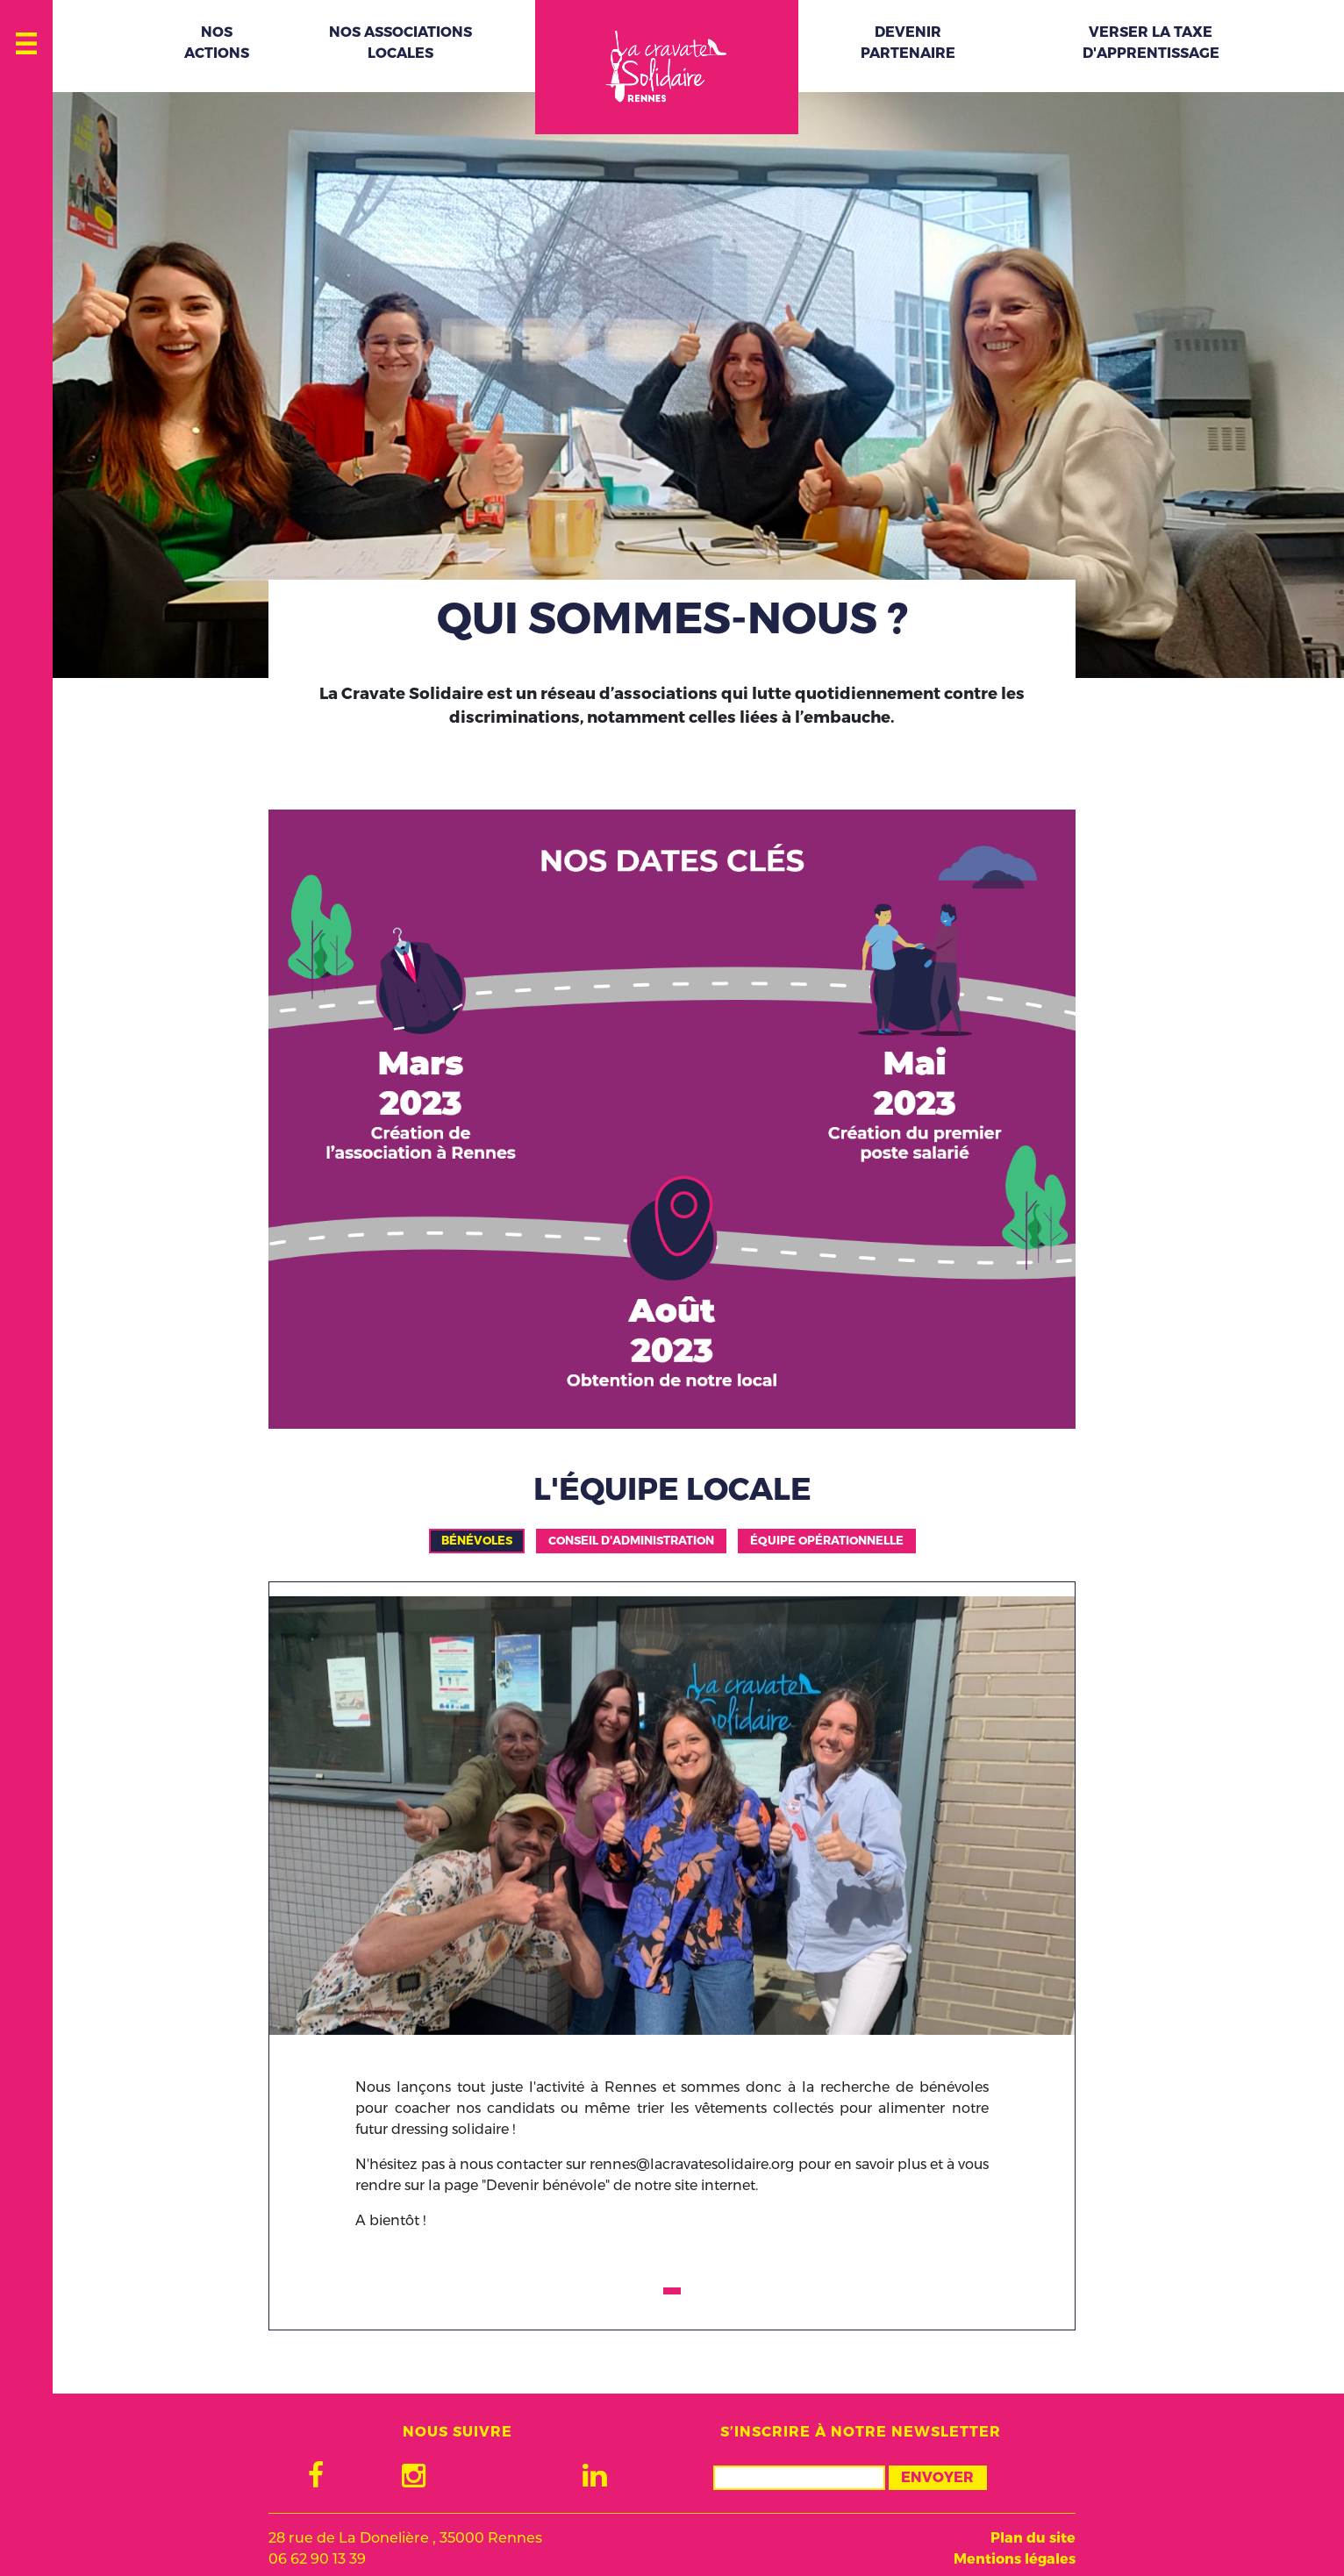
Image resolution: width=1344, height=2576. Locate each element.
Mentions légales (1015, 2559)
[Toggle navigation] (26, 39)
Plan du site (1033, 2538)
